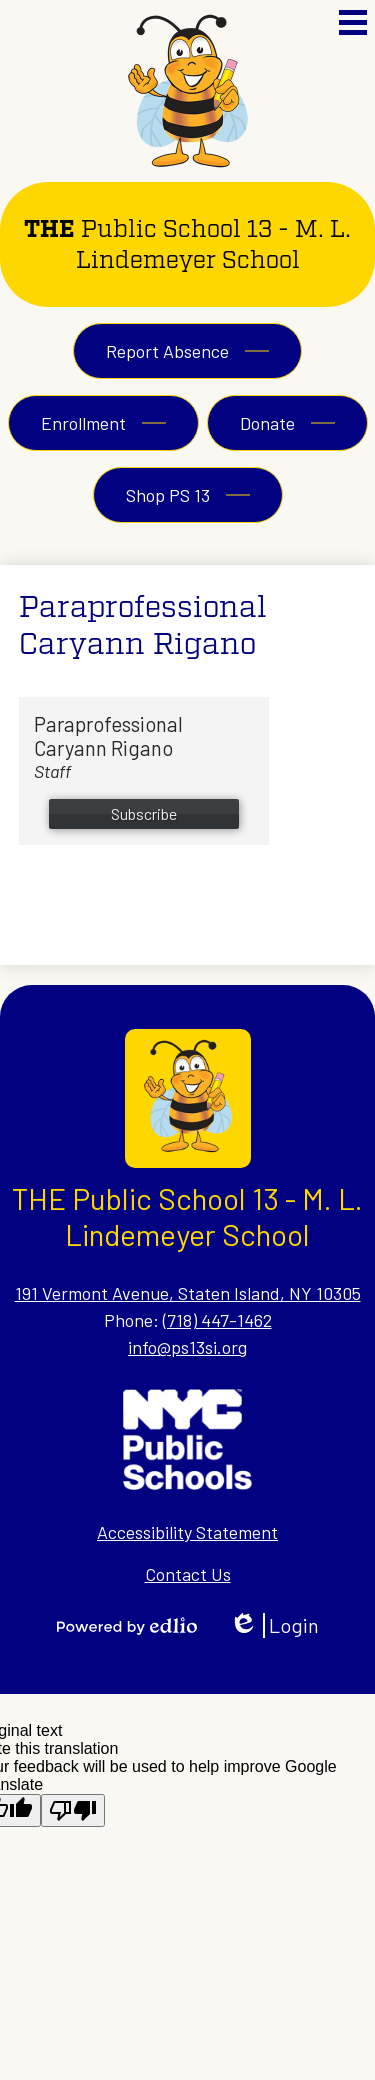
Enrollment (83, 423)
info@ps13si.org (187, 1347)
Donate (267, 423)
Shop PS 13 (168, 495)
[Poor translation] (73, 1810)
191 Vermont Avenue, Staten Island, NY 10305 (188, 1293)
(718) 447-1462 (217, 1320)
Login (274, 1625)
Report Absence (167, 351)
